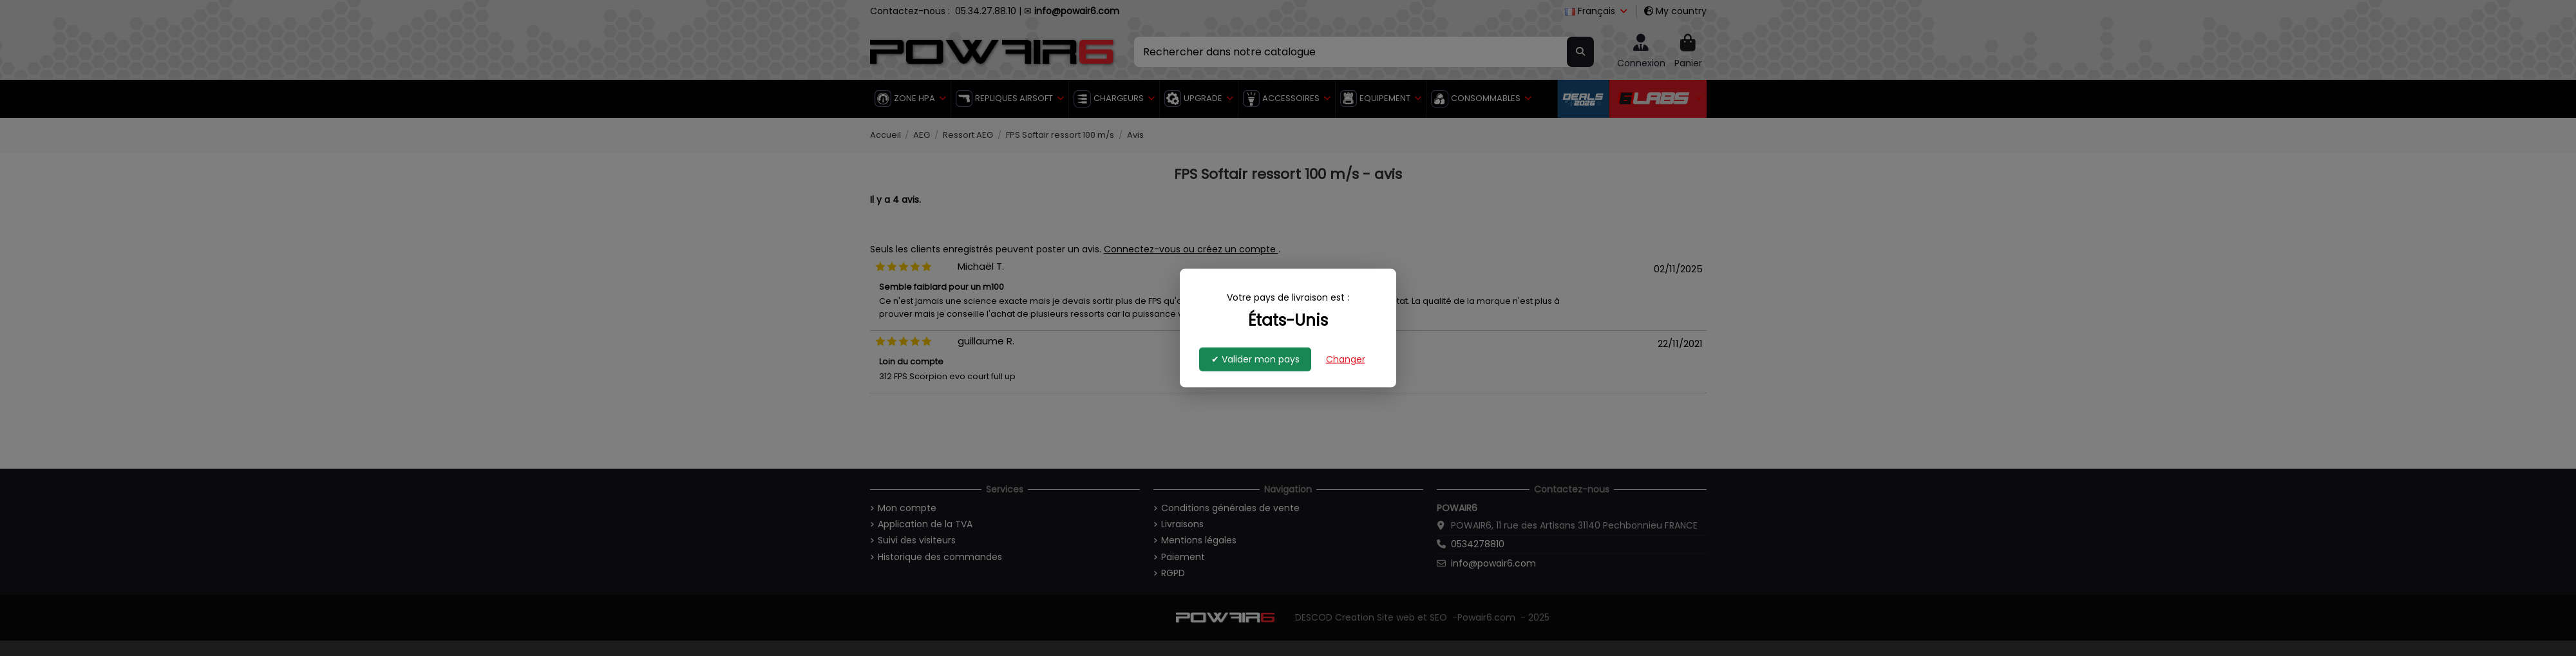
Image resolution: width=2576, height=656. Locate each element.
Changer (1345, 359)
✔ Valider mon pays (1255, 359)
